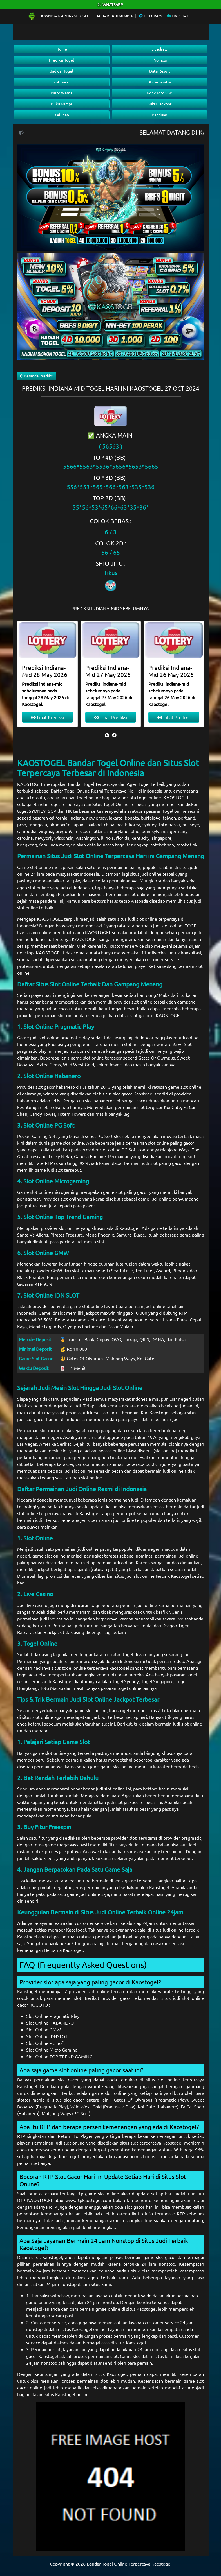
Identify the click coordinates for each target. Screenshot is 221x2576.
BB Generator (159, 81)
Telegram (150, 15)
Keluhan (61, 114)
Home (61, 48)
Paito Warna (61, 92)
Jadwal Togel (61, 70)
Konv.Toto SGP (159, 92)
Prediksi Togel (61, 59)
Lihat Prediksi (47, 717)
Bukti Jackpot (159, 103)
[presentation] (107, 735)
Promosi (159, 59)
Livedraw (159, 48)
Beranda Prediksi (37, 375)
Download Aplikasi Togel (59, 15)
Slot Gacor (62, 81)
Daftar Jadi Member (114, 15)
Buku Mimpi (61, 103)
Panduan (159, 114)
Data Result (159, 70)
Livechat (177, 15)
